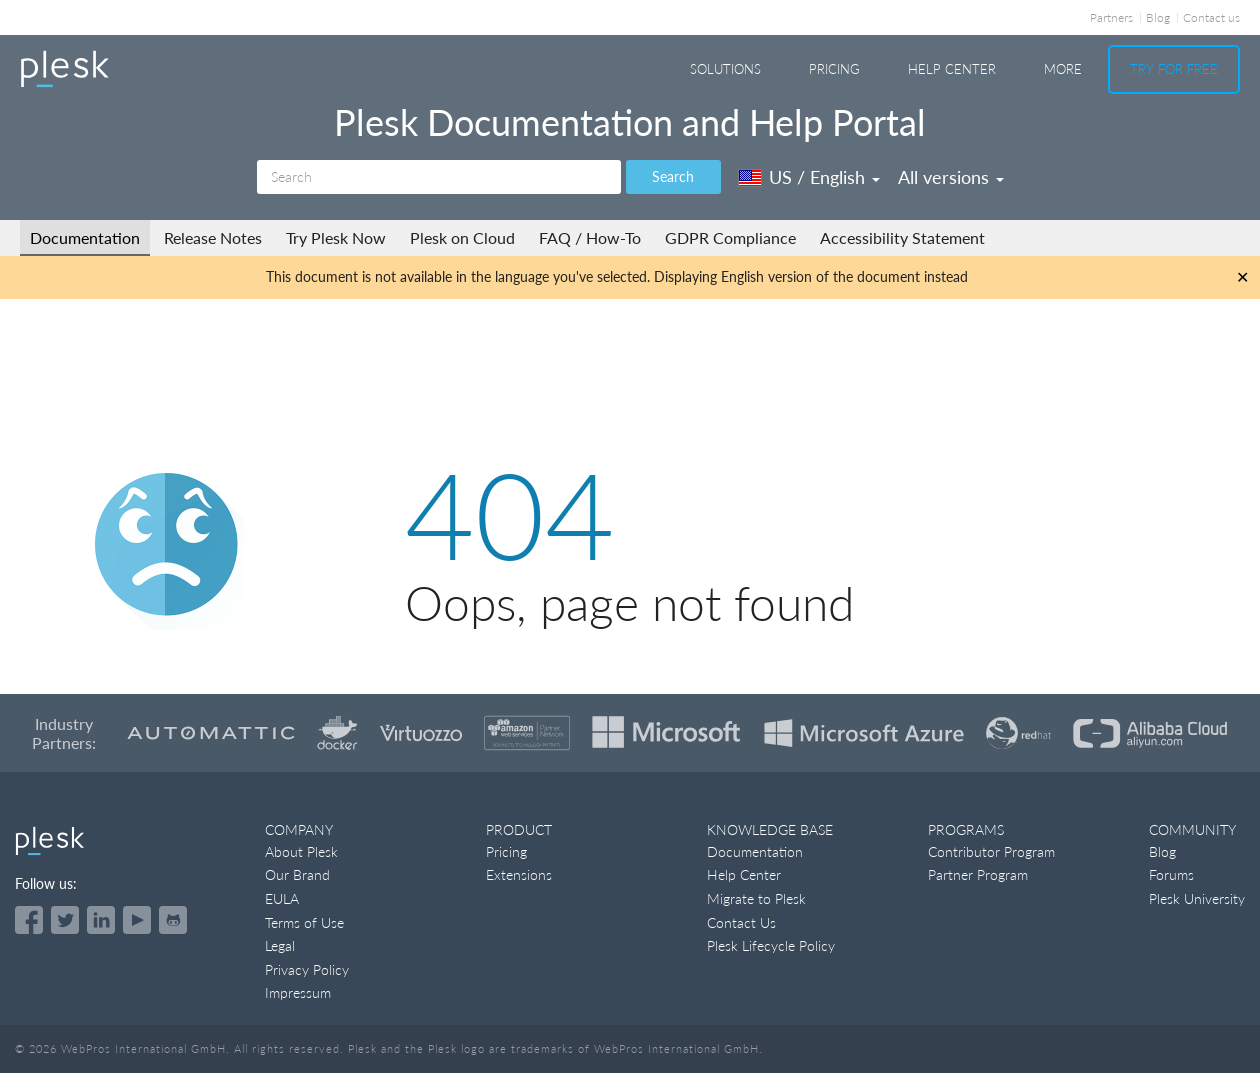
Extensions (519, 874)
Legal (280, 945)
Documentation (85, 237)
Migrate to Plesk (756, 898)
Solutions (725, 69)
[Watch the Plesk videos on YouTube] (137, 920)
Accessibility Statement (902, 237)
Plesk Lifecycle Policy (771, 945)
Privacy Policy (307, 969)
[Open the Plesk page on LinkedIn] (101, 920)
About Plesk (301, 851)
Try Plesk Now (336, 237)
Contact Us (741, 922)
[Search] (439, 177)
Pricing (834, 69)
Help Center (952, 69)
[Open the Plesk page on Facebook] (29, 920)
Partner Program (978, 874)
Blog (1158, 17)
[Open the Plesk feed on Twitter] (65, 920)
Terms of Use (304, 922)
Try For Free (1174, 69)
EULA (282, 898)
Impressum (298, 992)
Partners (1111, 17)
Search (673, 176)
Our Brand (297, 874)
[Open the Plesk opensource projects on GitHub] (173, 920)
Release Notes (213, 237)
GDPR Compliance (730, 237)
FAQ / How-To (590, 237)
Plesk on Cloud (462, 237)
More (1063, 69)
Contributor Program (991, 851)
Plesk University (1197, 898)
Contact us (1211, 17)
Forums (1171, 874)
